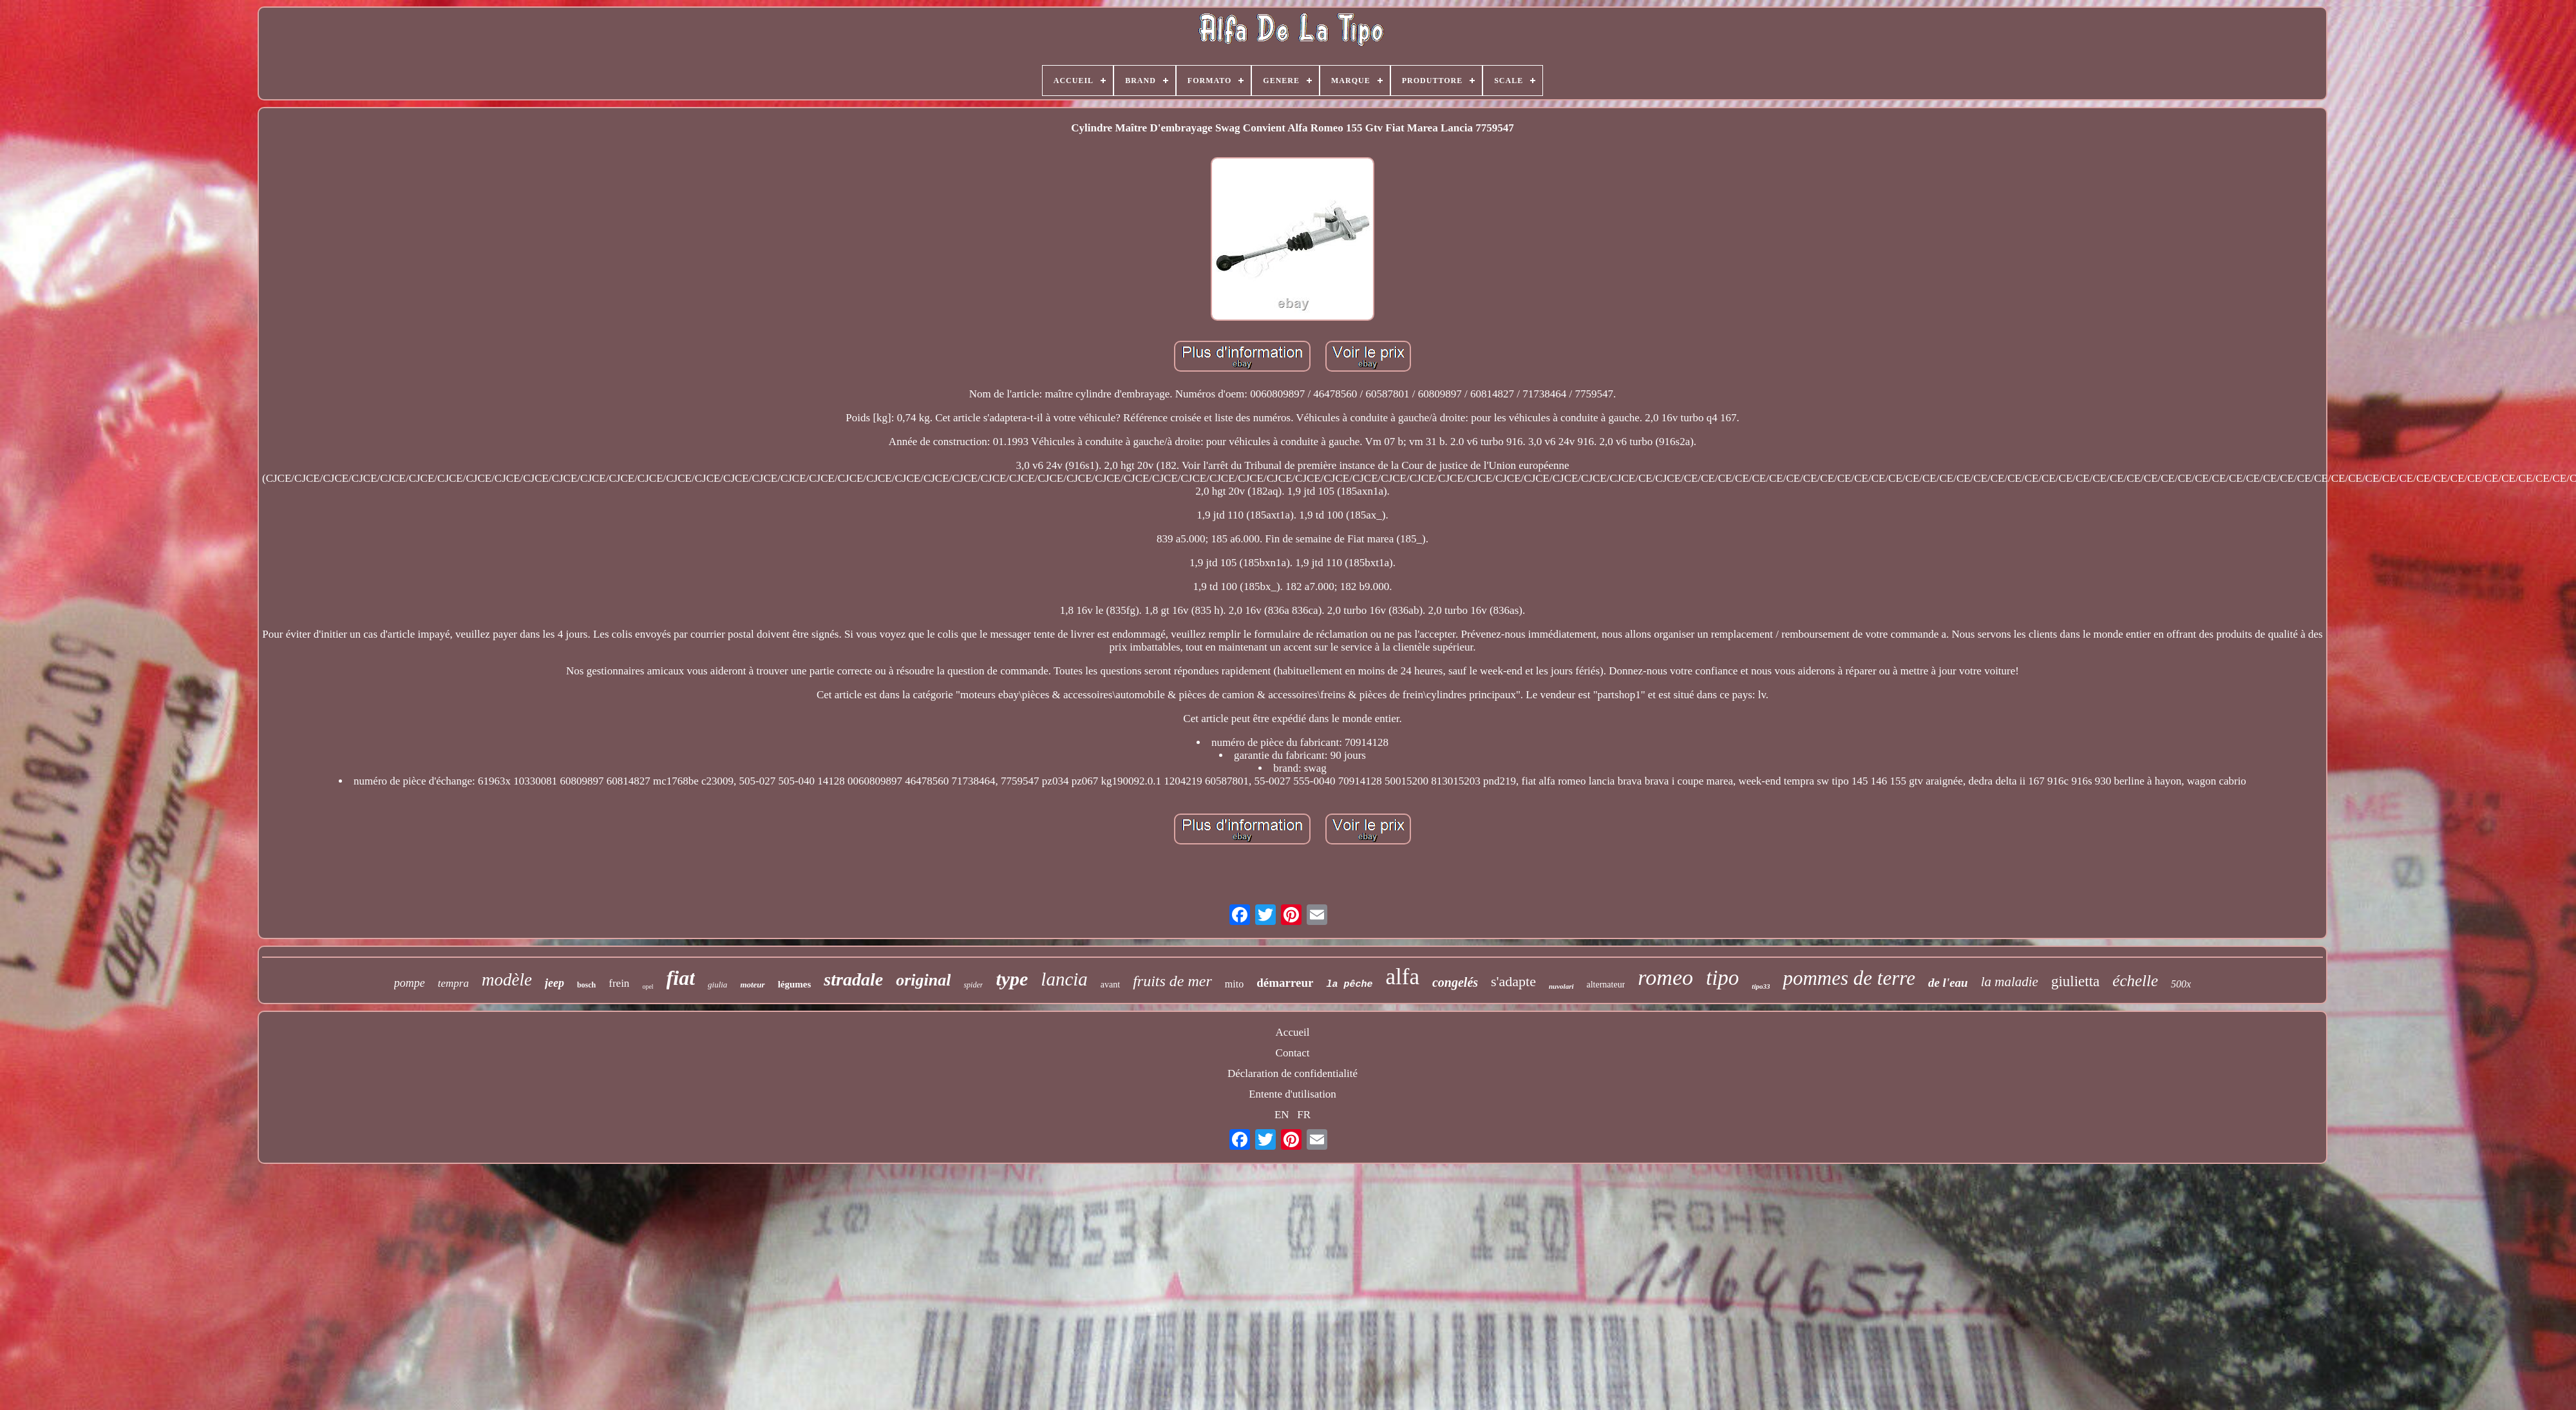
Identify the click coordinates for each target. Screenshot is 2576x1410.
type (1012, 978)
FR (1304, 1115)
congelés (1455, 982)
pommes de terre (1849, 978)
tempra (453, 983)
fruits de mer (1172, 981)
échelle (2135, 980)
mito (1234, 983)
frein (619, 983)
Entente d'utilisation (1292, 1094)
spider (973, 984)
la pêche (1349, 984)
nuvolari (1561, 986)
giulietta (2075, 981)
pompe (409, 983)
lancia (1064, 979)
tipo (1722, 977)
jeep (554, 983)
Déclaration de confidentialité (1292, 1073)
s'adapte (1513, 981)
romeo (1665, 977)
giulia (717, 984)
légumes (794, 984)
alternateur (1606, 984)
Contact (1293, 1053)
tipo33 (1761, 986)
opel (647, 986)
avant (1110, 984)
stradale (853, 979)
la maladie (2009, 981)
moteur (752, 984)
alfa (1402, 976)
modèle (507, 979)
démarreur (1284, 982)
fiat (681, 977)
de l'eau (1948, 982)
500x (2181, 983)
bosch (586, 984)
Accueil (1293, 1032)
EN (1281, 1115)
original (923, 980)
